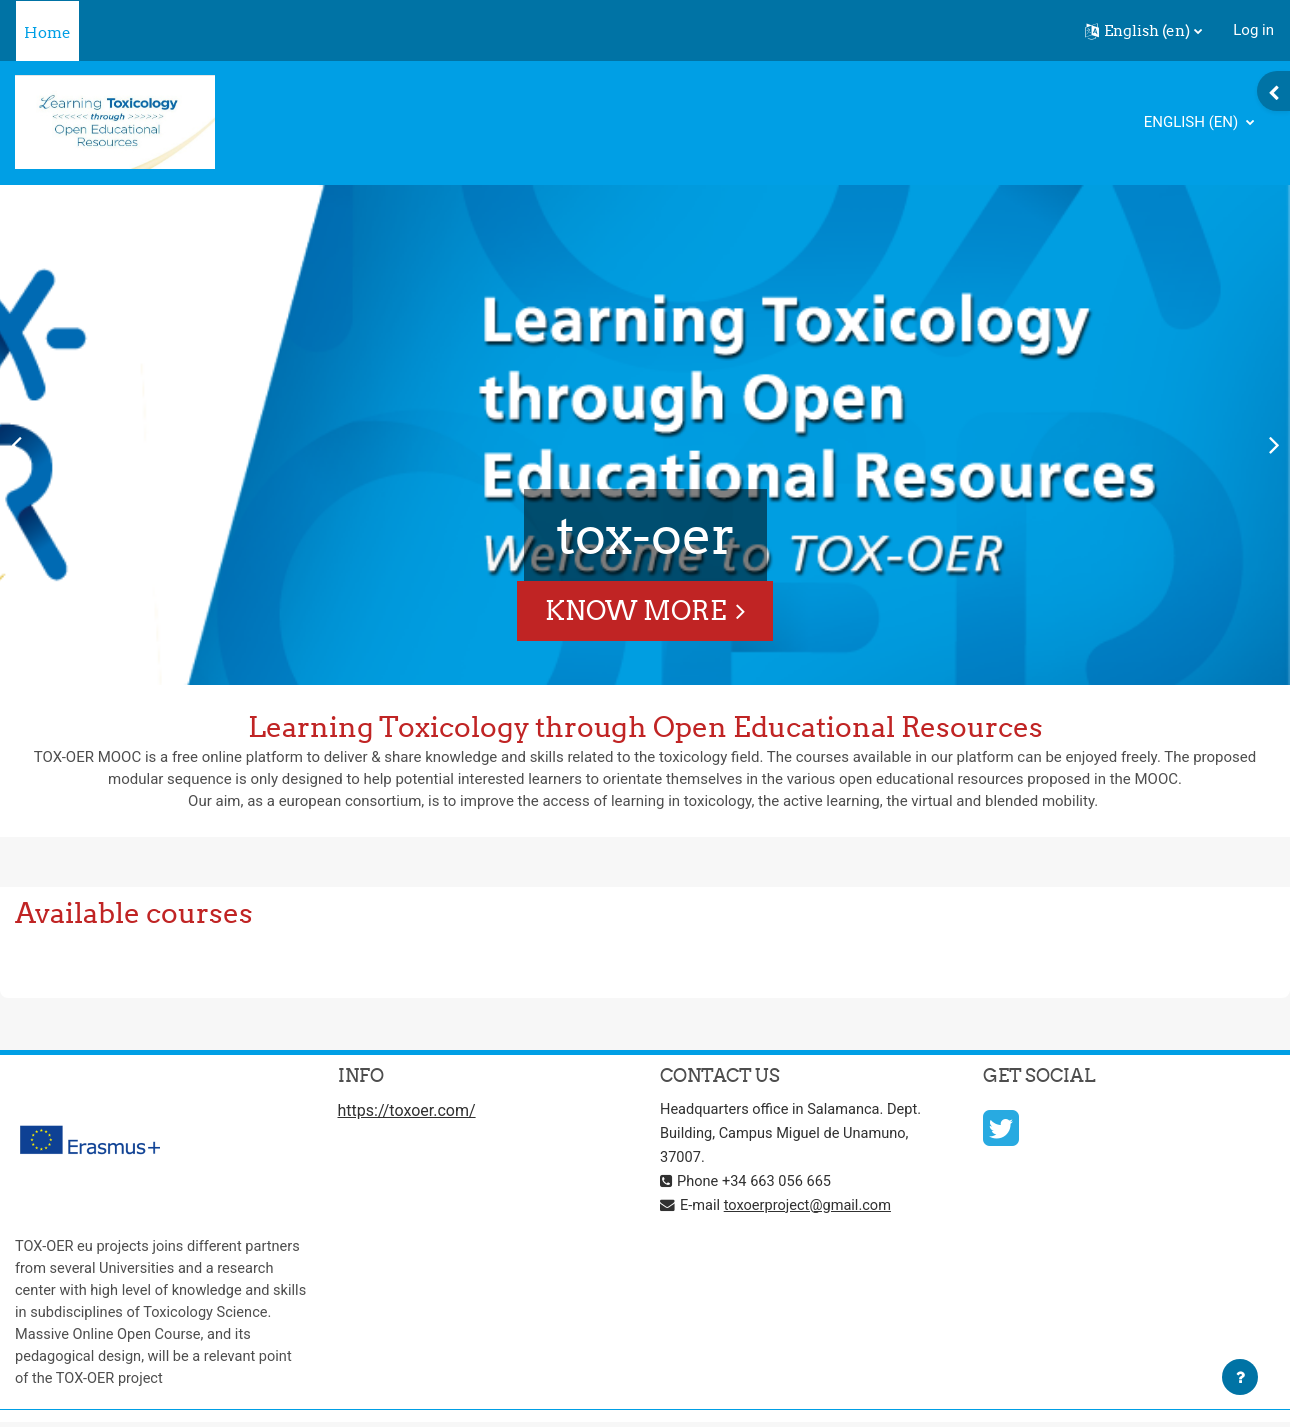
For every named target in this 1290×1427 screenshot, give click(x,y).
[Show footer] (1240, 1377)
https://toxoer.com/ (407, 1112)
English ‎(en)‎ (1193, 122)
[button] (1143, 31)
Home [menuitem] (47, 32)
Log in (1253, 30)
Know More (635, 610)
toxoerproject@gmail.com (811, 1206)
